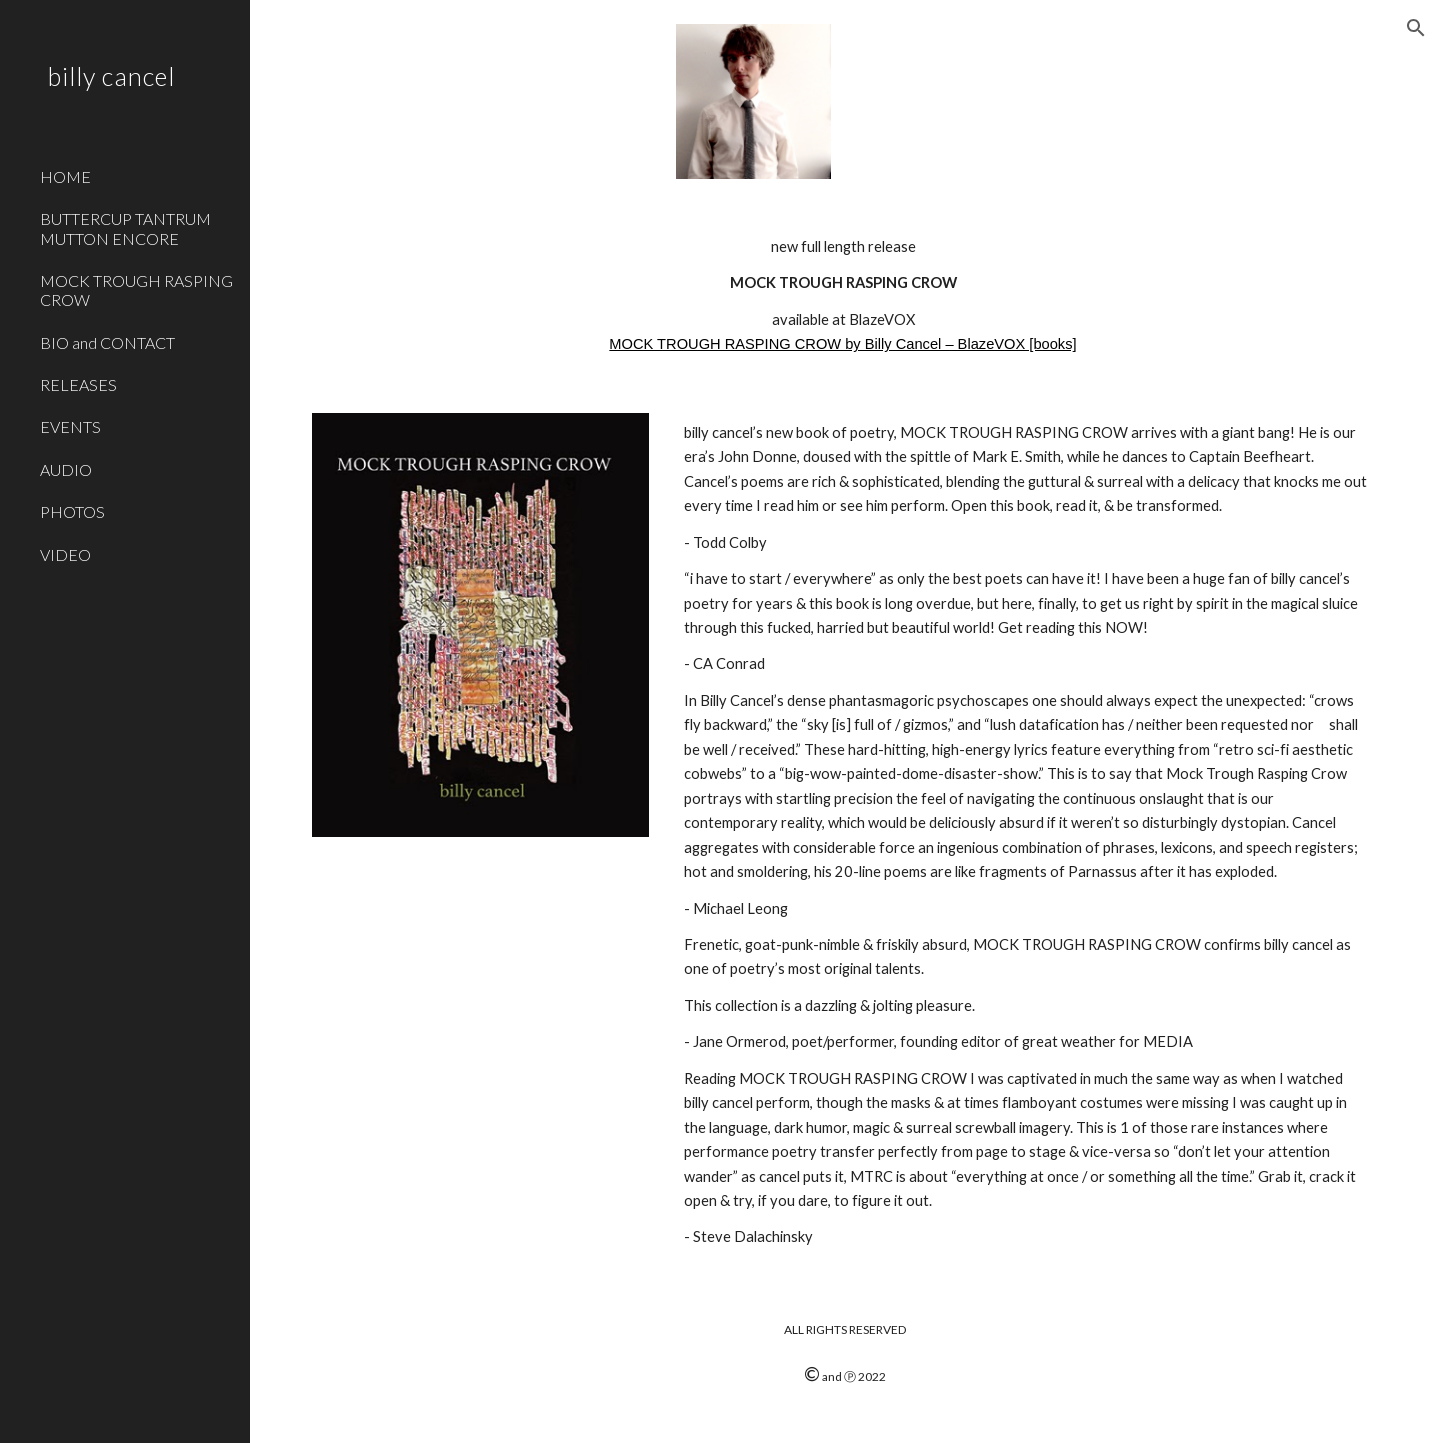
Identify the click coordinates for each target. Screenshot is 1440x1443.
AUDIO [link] (66, 469)
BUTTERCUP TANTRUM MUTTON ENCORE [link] (125, 228)
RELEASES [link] (78, 384)
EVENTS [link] (70, 426)
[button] (1416, 28)
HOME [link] (65, 176)
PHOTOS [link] (72, 511)
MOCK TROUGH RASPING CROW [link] (136, 290)
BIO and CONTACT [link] (107, 342)
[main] (845, 296)
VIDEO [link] (65, 554)
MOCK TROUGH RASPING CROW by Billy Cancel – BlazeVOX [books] (842, 344)
